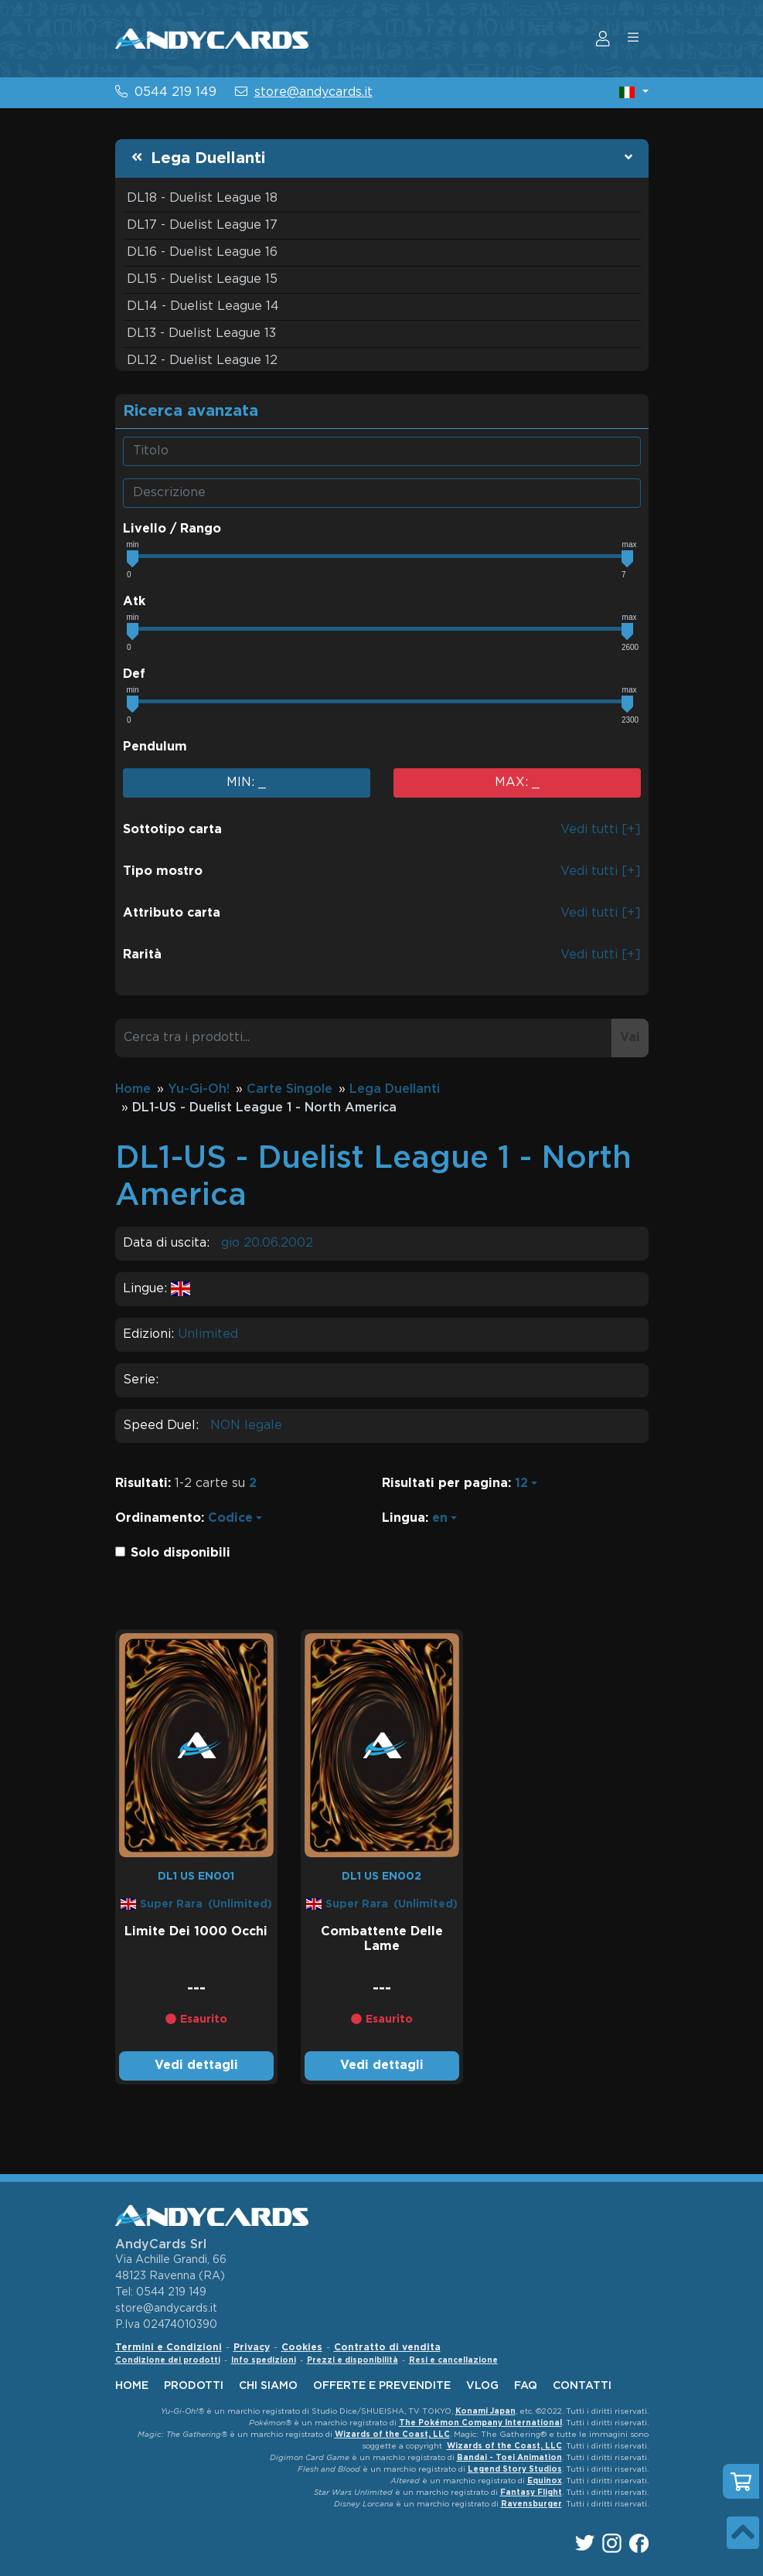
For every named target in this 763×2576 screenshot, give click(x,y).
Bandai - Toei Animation (509, 2458)
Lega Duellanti (208, 158)
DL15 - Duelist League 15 (202, 279)
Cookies (301, 2347)
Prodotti (193, 2386)
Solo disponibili (180, 1553)
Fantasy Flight (531, 2492)
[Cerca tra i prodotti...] (363, 1038)
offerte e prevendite (382, 2386)
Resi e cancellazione (453, 2360)
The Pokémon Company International (480, 2423)
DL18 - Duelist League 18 (202, 198)
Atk (134, 601)
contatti (582, 2386)
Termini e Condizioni (168, 2347)
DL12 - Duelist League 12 (202, 360)
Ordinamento (158, 1518)
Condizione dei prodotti (167, 2360)
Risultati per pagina (445, 1483)
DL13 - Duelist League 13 (201, 333)
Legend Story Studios (515, 2469)
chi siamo (268, 2386)
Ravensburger (531, 2504)
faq (525, 2386)
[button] (633, 92)
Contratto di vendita (387, 2347)
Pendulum (155, 747)
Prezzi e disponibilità (352, 2360)
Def (134, 674)
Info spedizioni (263, 2360)
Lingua (403, 1518)
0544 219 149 (175, 92)
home (131, 2386)
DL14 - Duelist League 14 (203, 306)
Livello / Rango (172, 529)
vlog (482, 2386)
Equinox (544, 2481)
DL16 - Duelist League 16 (202, 252)
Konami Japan (485, 2411)
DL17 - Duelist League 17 (202, 225)
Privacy (251, 2347)
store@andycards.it (313, 92)
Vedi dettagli (196, 2065)
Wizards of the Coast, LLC (392, 2434)
